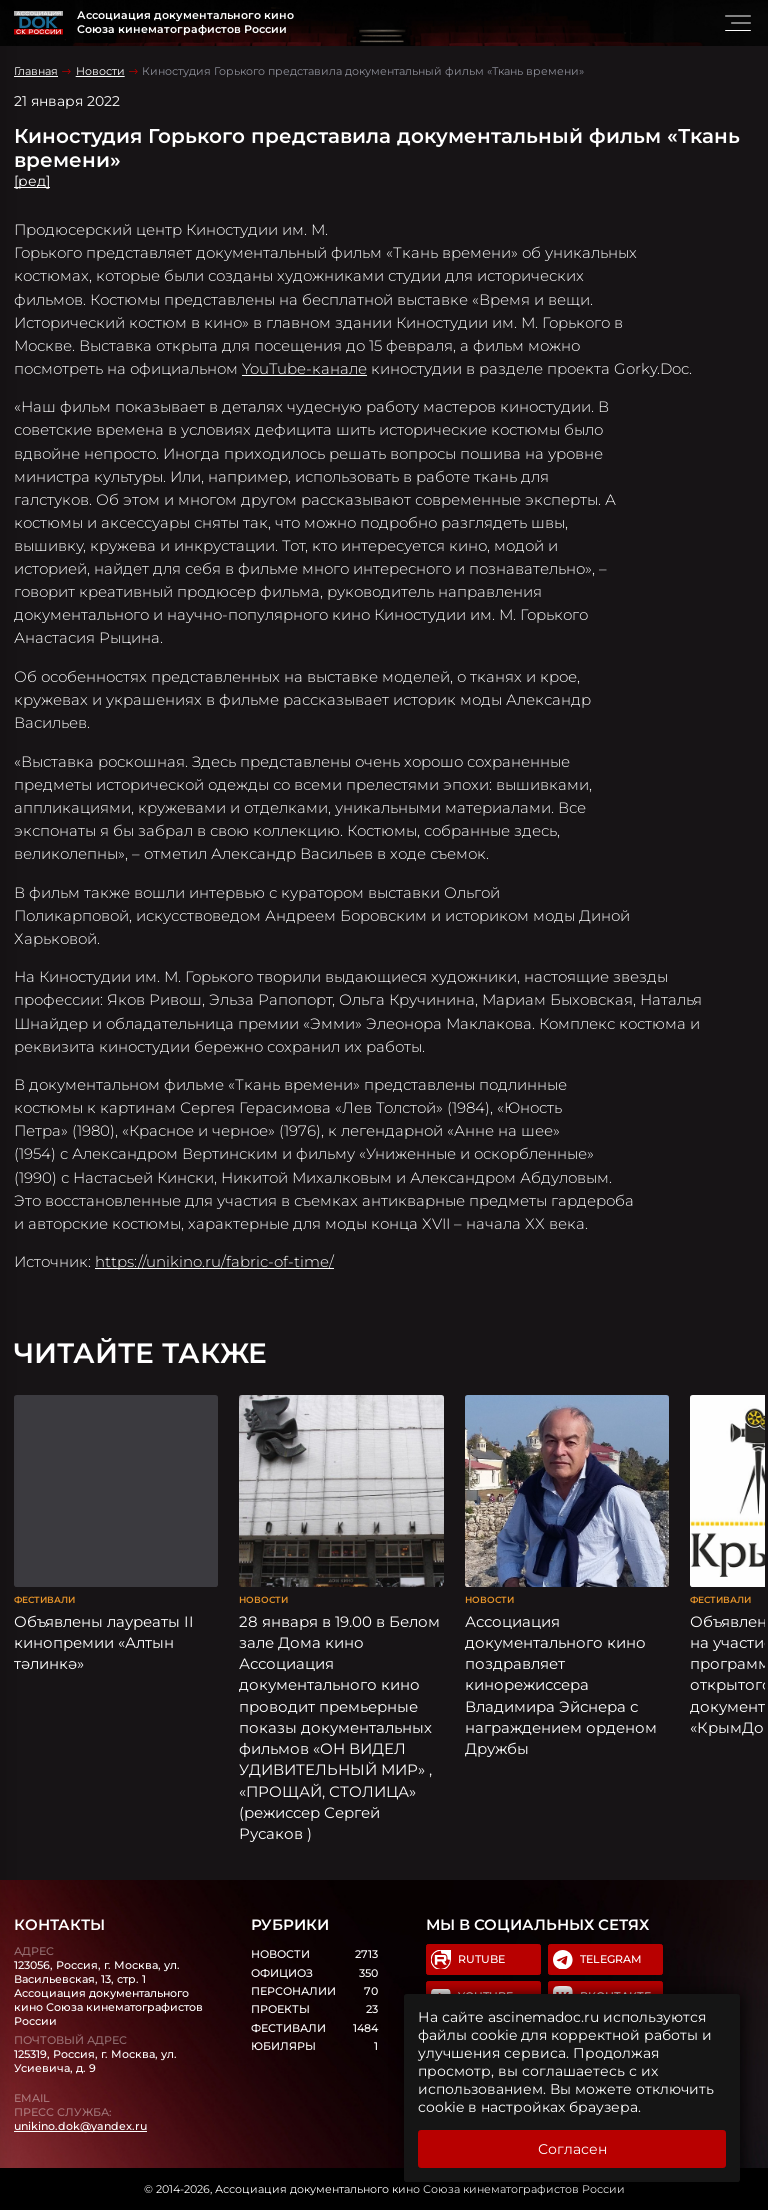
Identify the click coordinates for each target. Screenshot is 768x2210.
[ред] (32, 181)
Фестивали (44, 1599)
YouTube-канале (304, 368)
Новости (100, 71)
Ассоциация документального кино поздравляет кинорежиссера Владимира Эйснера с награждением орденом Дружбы (561, 1685)
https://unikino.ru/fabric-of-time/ (214, 1261)
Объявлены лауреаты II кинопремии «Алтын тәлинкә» (104, 1643)
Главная (36, 71)
